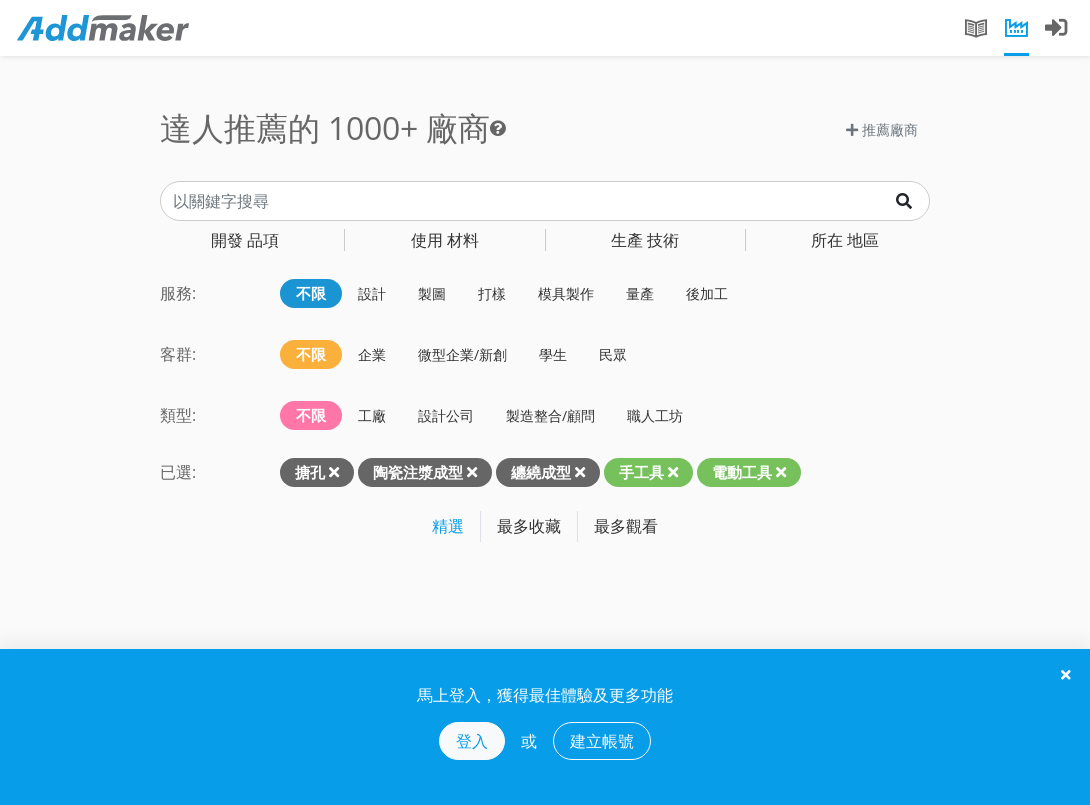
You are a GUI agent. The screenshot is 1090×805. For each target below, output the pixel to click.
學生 (553, 354)
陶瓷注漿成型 (418, 472)
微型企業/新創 (462, 354)
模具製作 (566, 293)
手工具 (641, 472)
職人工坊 (655, 415)
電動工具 (742, 472)
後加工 (707, 293)
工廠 (372, 415)
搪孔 (310, 472)
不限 (311, 293)
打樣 (492, 293)
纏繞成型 (541, 472)
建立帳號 (602, 741)
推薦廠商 (882, 129)
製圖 (432, 293)
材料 (445, 240)
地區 (845, 240)
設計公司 (446, 415)
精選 (448, 526)
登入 (472, 741)
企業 (372, 354)
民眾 (613, 354)
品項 (245, 240)
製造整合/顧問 (550, 415)
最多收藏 (529, 526)
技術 (645, 240)
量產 (640, 293)
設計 (372, 293)
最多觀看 (626, 526)
